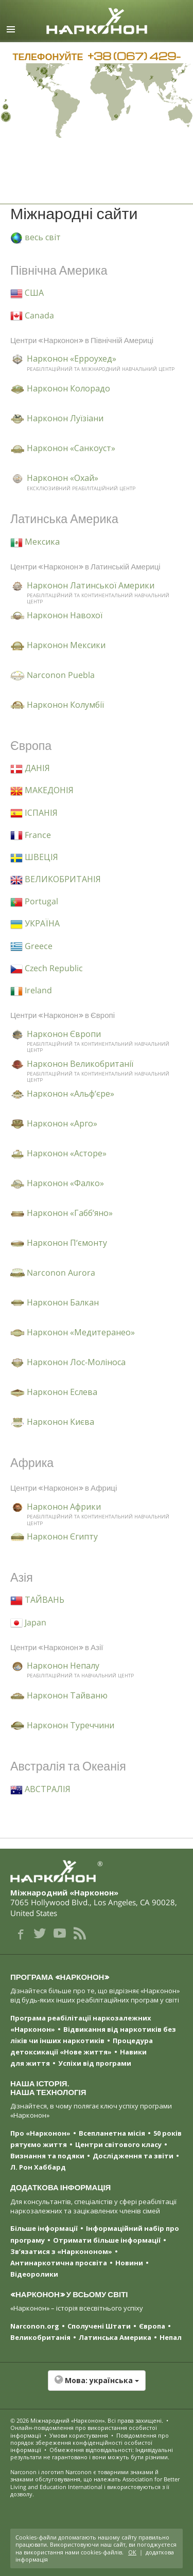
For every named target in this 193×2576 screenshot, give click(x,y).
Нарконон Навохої (64, 615)
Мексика (35, 541)
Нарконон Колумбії (65, 704)
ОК (132, 2552)
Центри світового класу (118, 2144)
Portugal (34, 901)
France (30, 834)
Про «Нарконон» (40, 2133)
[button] (96, 2385)
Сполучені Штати (99, 2326)
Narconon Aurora (61, 1272)
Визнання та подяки (47, 2155)
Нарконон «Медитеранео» (81, 1332)
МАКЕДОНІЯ (42, 790)
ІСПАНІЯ (34, 812)
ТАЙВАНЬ (37, 1599)
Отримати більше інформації (107, 2240)
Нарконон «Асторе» (67, 1153)
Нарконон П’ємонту (67, 1242)
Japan (28, 1622)
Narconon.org (34, 2326)
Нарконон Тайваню (67, 1695)
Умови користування (78, 2435)
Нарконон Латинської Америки (90, 585)
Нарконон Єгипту (62, 1536)
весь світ (35, 237)
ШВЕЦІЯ (34, 857)
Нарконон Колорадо (68, 388)
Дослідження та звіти (133, 2155)
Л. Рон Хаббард (38, 2167)
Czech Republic (46, 968)
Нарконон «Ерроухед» (71, 358)
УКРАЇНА (35, 923)
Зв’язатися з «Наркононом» (61, 2251)
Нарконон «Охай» (62, 478)
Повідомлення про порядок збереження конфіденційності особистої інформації (89, 2442)
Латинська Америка (115, 2337)
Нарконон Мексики (66, 645)
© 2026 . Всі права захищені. (86, 2420)
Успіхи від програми (94, 2063)
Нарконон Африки (64, 1506)
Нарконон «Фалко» (65, 1183)
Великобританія (40, 2337)
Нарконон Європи (64, 1034)
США (27, 292)
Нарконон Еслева (62, 1392)
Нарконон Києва (60, 1421)
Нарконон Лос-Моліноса (76, 1362)
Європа (152, 2326)
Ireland (31, 990)
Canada (32, 315)
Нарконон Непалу (63, 1665)
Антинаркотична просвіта (58, 2262)
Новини (129, 2262)
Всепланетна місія (112, 2133)
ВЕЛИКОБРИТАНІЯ (55, 879)
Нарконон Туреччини (70, 1725)
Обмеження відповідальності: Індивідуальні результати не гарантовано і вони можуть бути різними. (91, 2453)
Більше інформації (44, 2228)
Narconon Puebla (61, 675)
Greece (31, 946)
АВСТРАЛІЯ (40, 1789)
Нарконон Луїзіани (65, 418)
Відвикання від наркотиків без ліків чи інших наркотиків (93, 2035)
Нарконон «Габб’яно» (70, 1213)
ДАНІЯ (30, 768)
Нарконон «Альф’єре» (70, 1093)
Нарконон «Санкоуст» (71, 448)
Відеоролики (34, 2274)
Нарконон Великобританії (80, 1063)
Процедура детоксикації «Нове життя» (81, 2046)
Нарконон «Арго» (62, 1123)
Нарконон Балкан (63, 1302)
